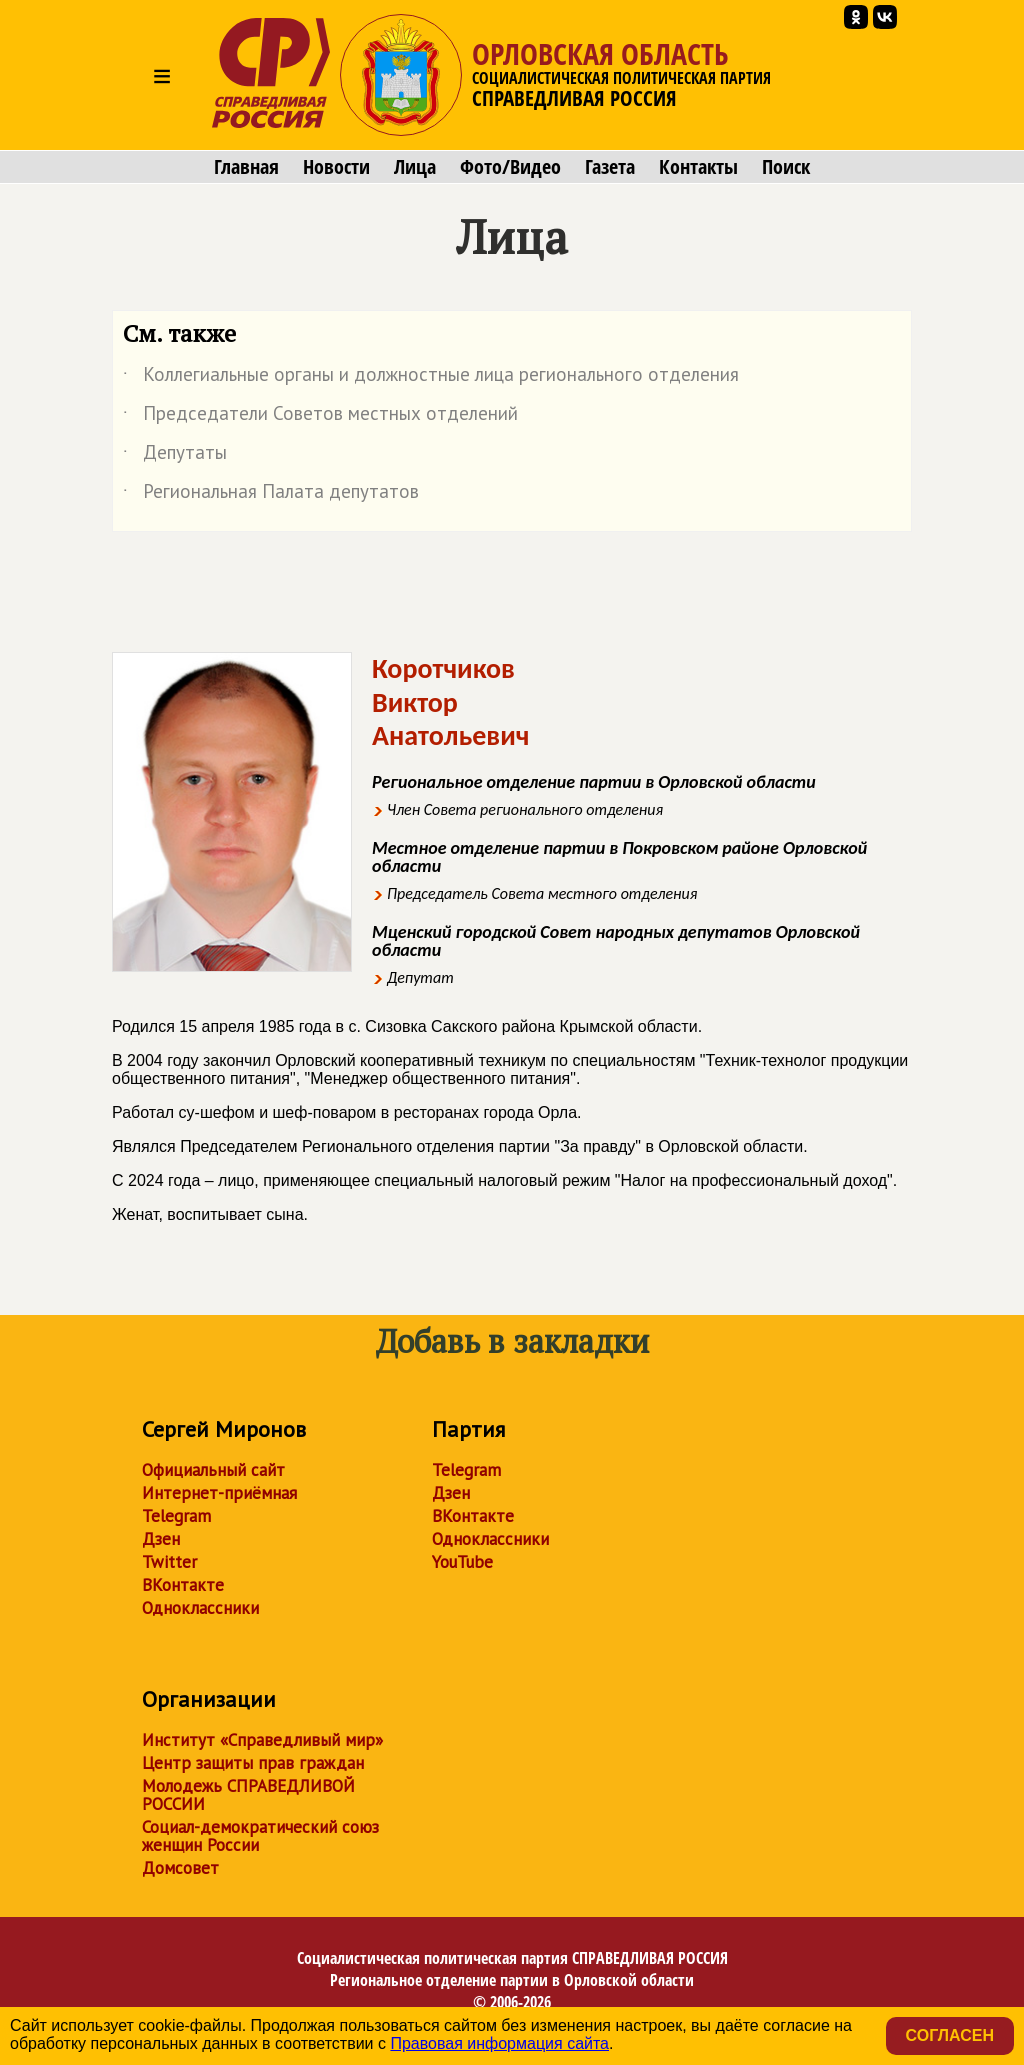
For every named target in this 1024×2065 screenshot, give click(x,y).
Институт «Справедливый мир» (262, 1740)
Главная (246, 167)
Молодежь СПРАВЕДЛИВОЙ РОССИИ (248, 1795)
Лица (415, 167)
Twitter (169, 1562)
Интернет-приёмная (219, 1493)
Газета (610, 167)
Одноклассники (200, 1608)
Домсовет (180, 1868)
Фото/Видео (510, 167)
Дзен (161, 1539)
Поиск (786, 167)
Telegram (176, 1516)
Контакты (698, 167)
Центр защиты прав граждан (253, 1763)
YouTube (462, 1562)
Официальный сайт (213, 1470)
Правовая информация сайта (499, 2043)
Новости (336, 167)
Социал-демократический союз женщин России (260, 1836)
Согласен (950, 2035)
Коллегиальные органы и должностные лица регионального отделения (431, 378)
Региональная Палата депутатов (271, 495)
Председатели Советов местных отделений (320, 417)
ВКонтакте (183, 1585)
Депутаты (175, 456)
